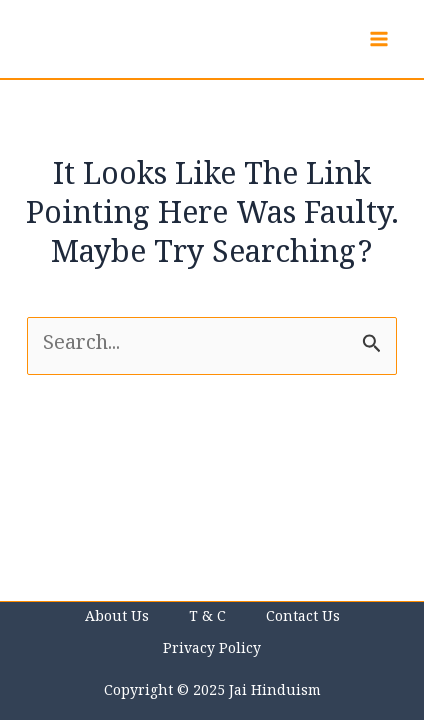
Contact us (303, 619)
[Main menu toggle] (379, 39)
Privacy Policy (212, 651)
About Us (117, 619)
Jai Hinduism (275, 693)
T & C (207, 619)
